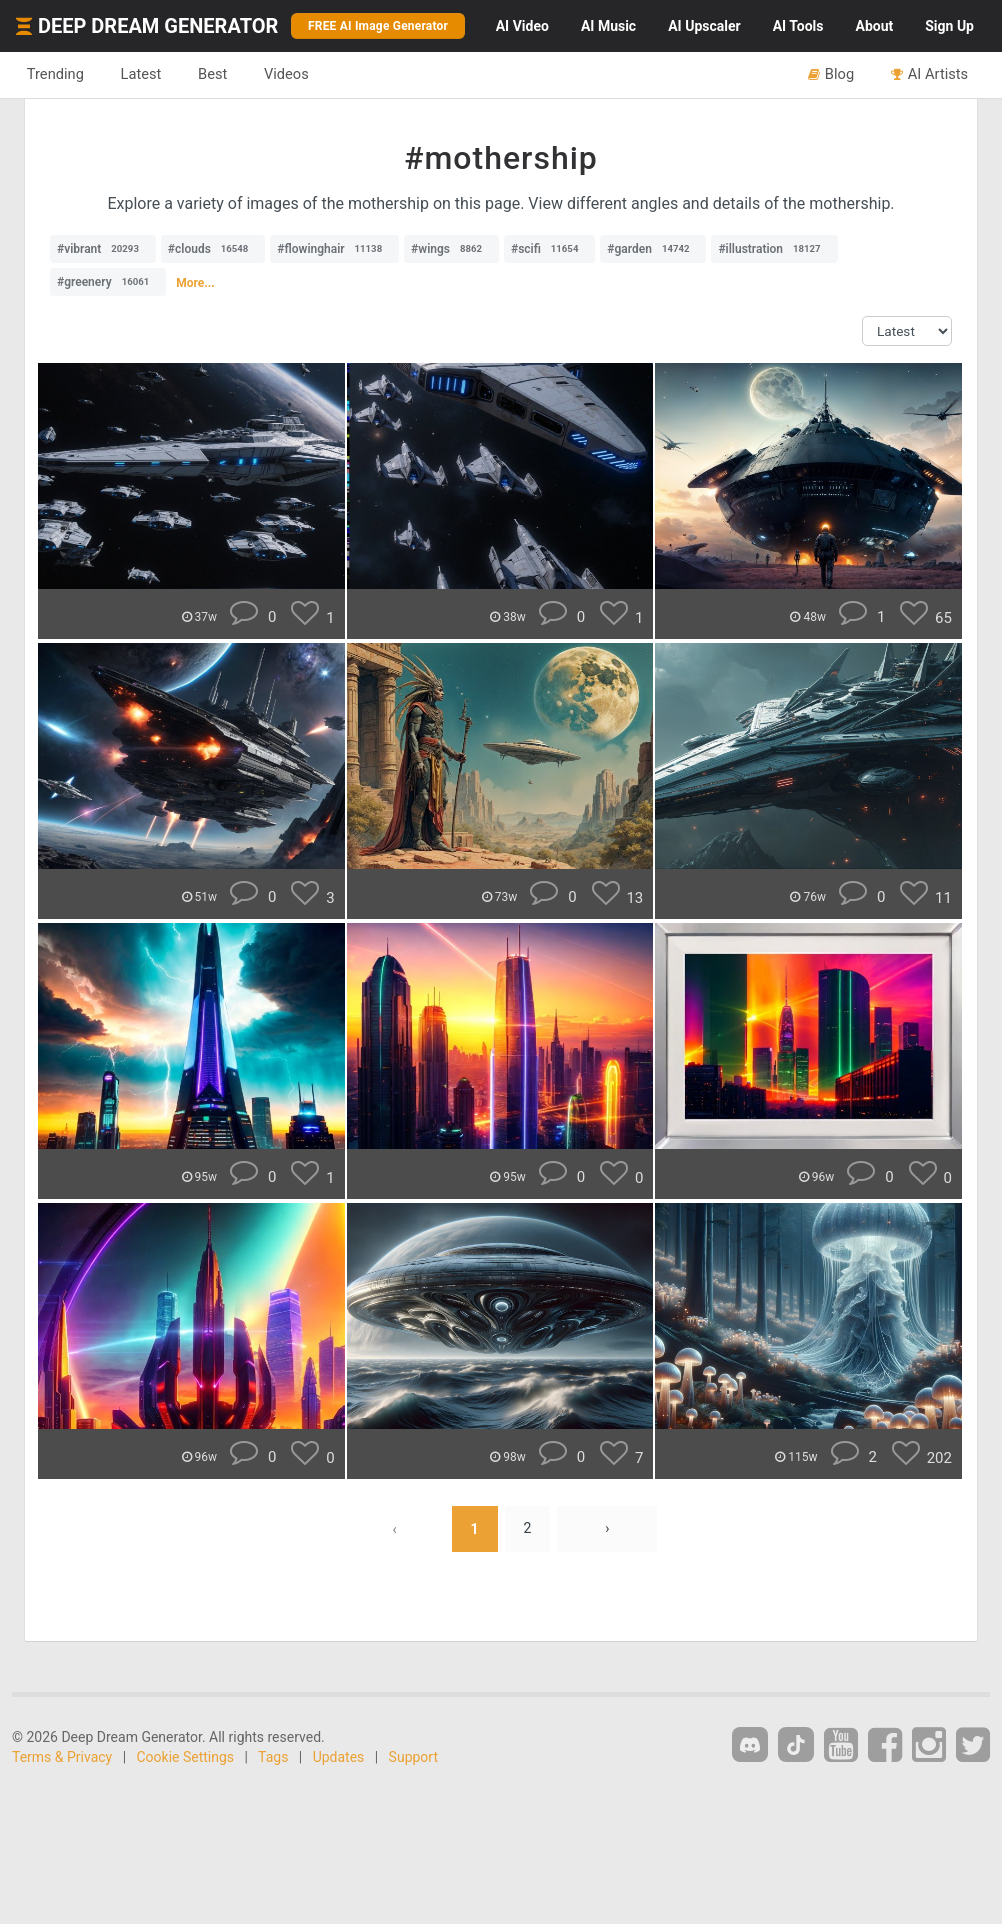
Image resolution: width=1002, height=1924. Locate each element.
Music (608, 26)
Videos (287, 74)
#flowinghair (334, 249)
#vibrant (103, 249)
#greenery (108, 282)
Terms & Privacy (62, 1757)
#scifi (549, 249)
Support (413, 1757)
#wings (451, 249)
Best (213, 74)
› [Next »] (607, 1529)
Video (522, 26)
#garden (653, 249)
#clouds (213, 249)
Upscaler (704, 26)
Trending (55, 74)
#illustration (774, 249)
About (874, 26)
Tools (798, 26)
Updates (339, 1757)
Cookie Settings (186, 1757)
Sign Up (949, 26)
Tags (273, 1757)
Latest (141, 74)
